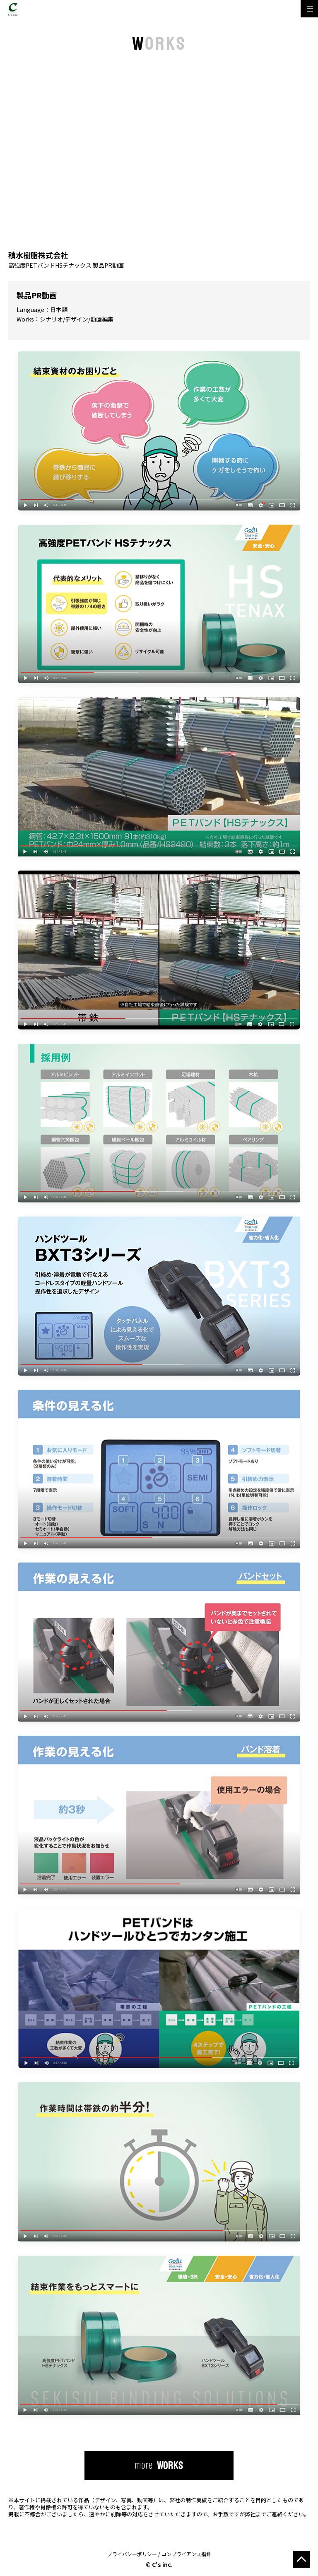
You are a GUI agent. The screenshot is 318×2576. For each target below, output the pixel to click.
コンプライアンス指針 (186, 2553)
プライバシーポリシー (132, 2553)
